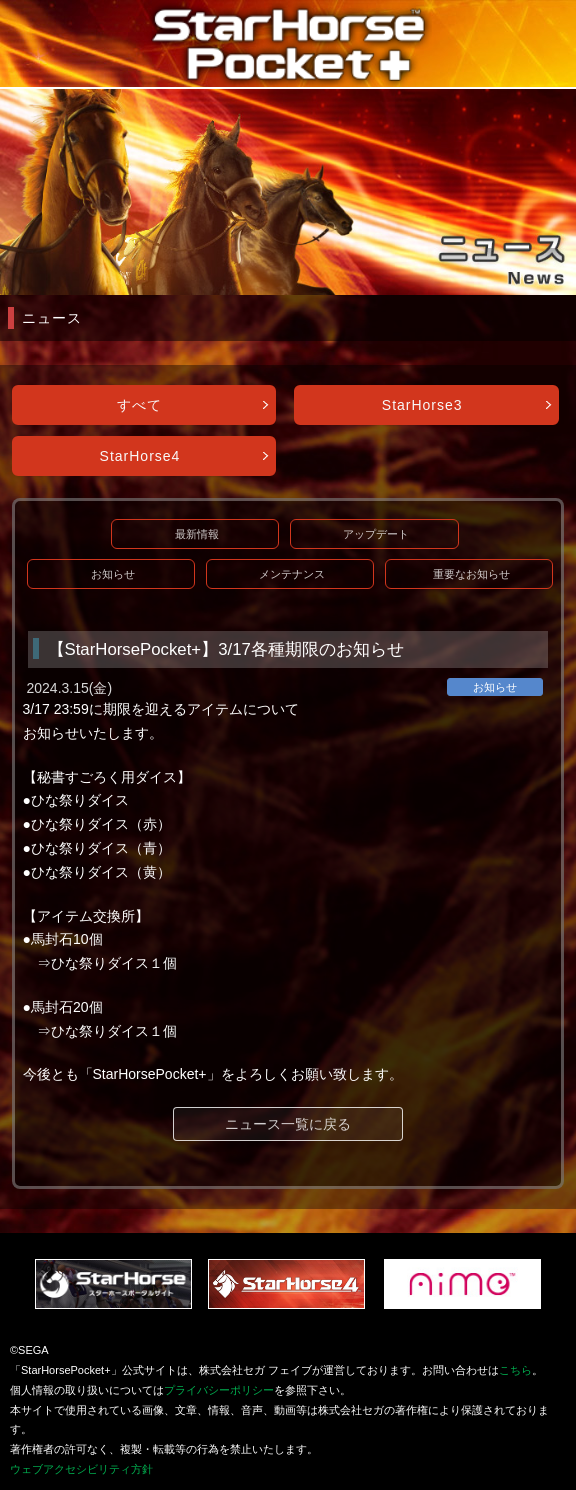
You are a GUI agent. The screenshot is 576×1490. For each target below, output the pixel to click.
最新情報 (197, 534)
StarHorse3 (422, 405)
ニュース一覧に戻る (288, 1124)
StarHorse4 (140, 456)
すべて (139, 405)
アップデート (376, 534)
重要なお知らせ (471, 574)
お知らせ (113, 574)
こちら (515, 1370)
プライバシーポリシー (219, 1390)
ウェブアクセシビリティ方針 (81, 1469)
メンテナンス (292, 574)
